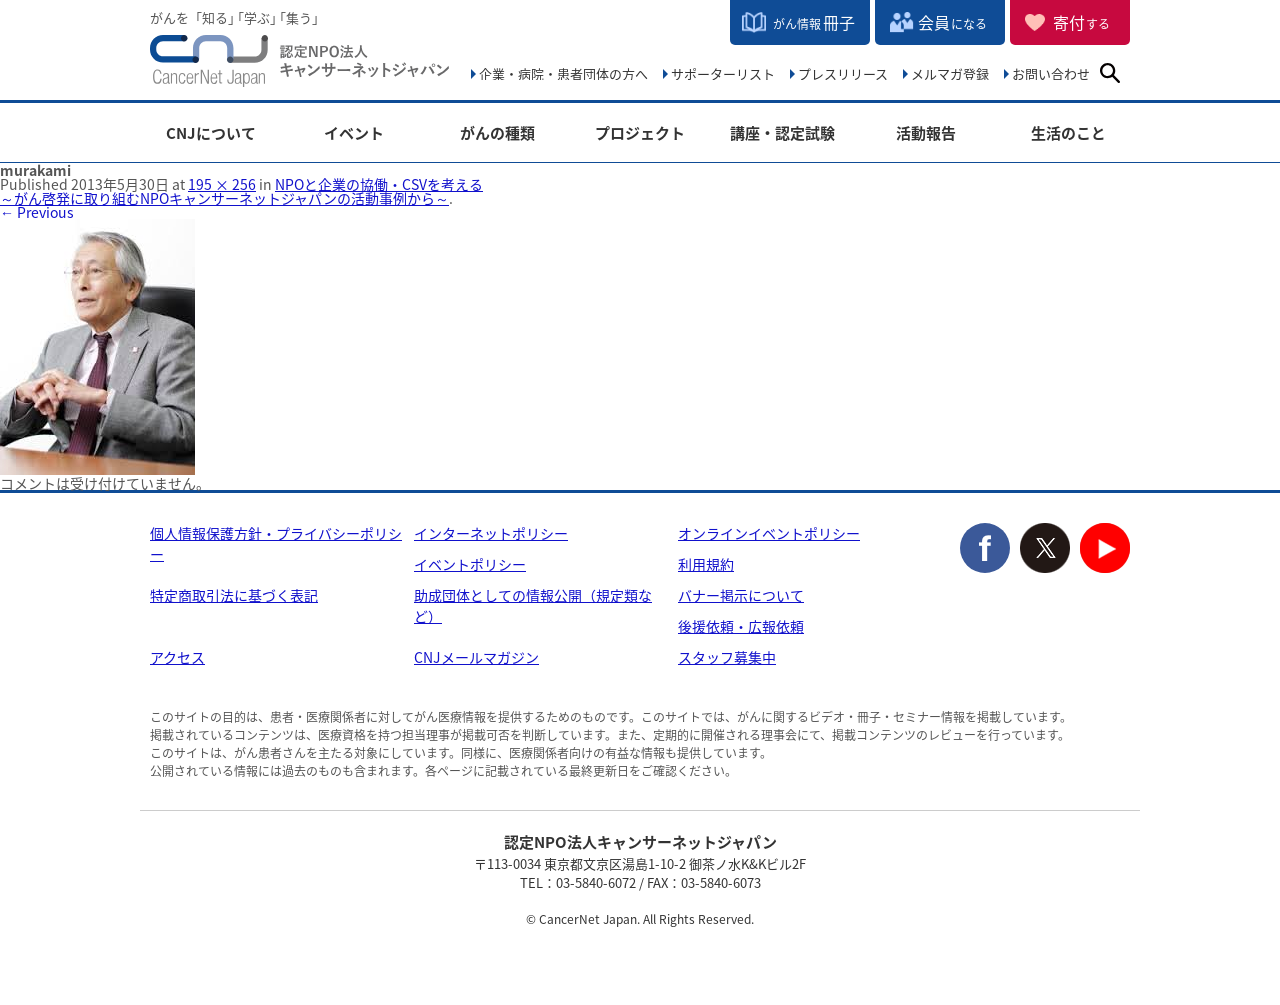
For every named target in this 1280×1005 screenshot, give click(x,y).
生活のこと (1068, 133)
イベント (354, 133)
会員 (952, 22)
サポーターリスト (723, 73)
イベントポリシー (470, 564)
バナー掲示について (741, 595)
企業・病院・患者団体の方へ (563, 73)
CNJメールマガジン (476, 657)
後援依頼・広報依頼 (741, 626)
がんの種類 (497, 133)
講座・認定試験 (782, 133)
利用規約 (706, 564)
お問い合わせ (1051, 73)
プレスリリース (843, 73)
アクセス (177, 657)
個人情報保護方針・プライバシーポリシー (276, 543)
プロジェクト (640, 133)
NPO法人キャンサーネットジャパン (300, 65)
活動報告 (926, 133)
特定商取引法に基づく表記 (234, 595)
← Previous (37, 212)
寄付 (1081, 22)
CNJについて (211, 133)
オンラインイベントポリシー (769, 533)
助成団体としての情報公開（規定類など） (533, 605)
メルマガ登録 (950, 73)
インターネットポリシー (491, 533)
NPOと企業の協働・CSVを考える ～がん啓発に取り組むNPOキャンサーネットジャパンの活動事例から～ (241, 191)
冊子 (814, 22)
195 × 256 (222, 184)
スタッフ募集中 (727, 657)
